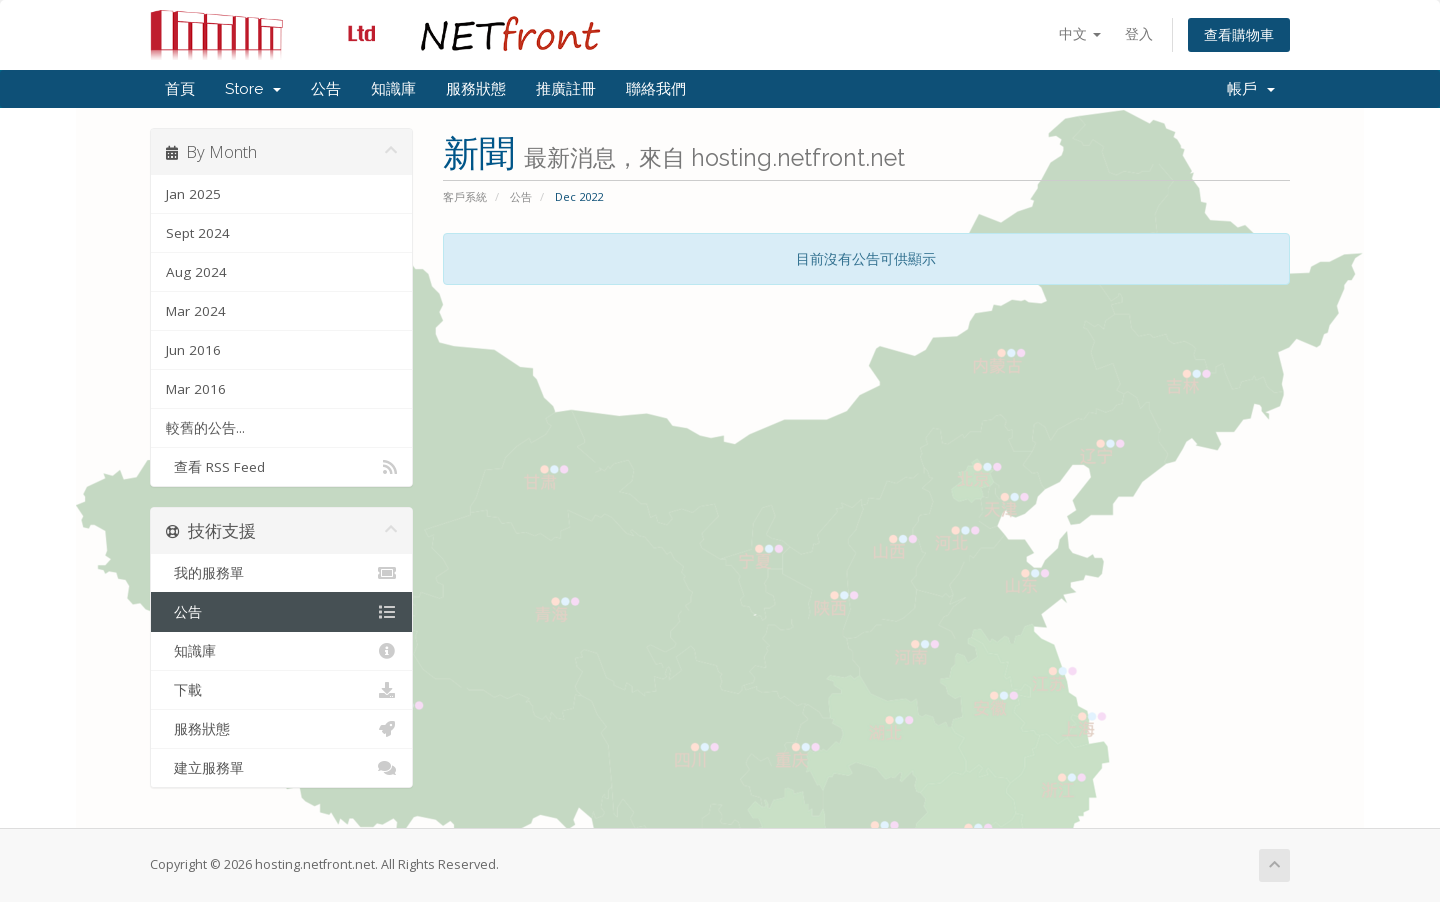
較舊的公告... (205, 428)
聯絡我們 (656, 89)
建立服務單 (281, 768)
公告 (326, 89)
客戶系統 (465, 196)
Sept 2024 (198, 233)
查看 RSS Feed (281, 467)
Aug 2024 (196, 272)
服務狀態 (476, 89)
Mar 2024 (196, 311)
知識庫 (393, 89)
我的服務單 (281, 573)
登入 (1139, 33)
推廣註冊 (566, 89)
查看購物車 (1239, 34)
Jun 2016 (193, 350)
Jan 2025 (193, 194)
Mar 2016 (196, 389)
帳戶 (1251, 89)
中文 (1080, 33)
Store (253, 89)
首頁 (180, 89)
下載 (281, 690)
